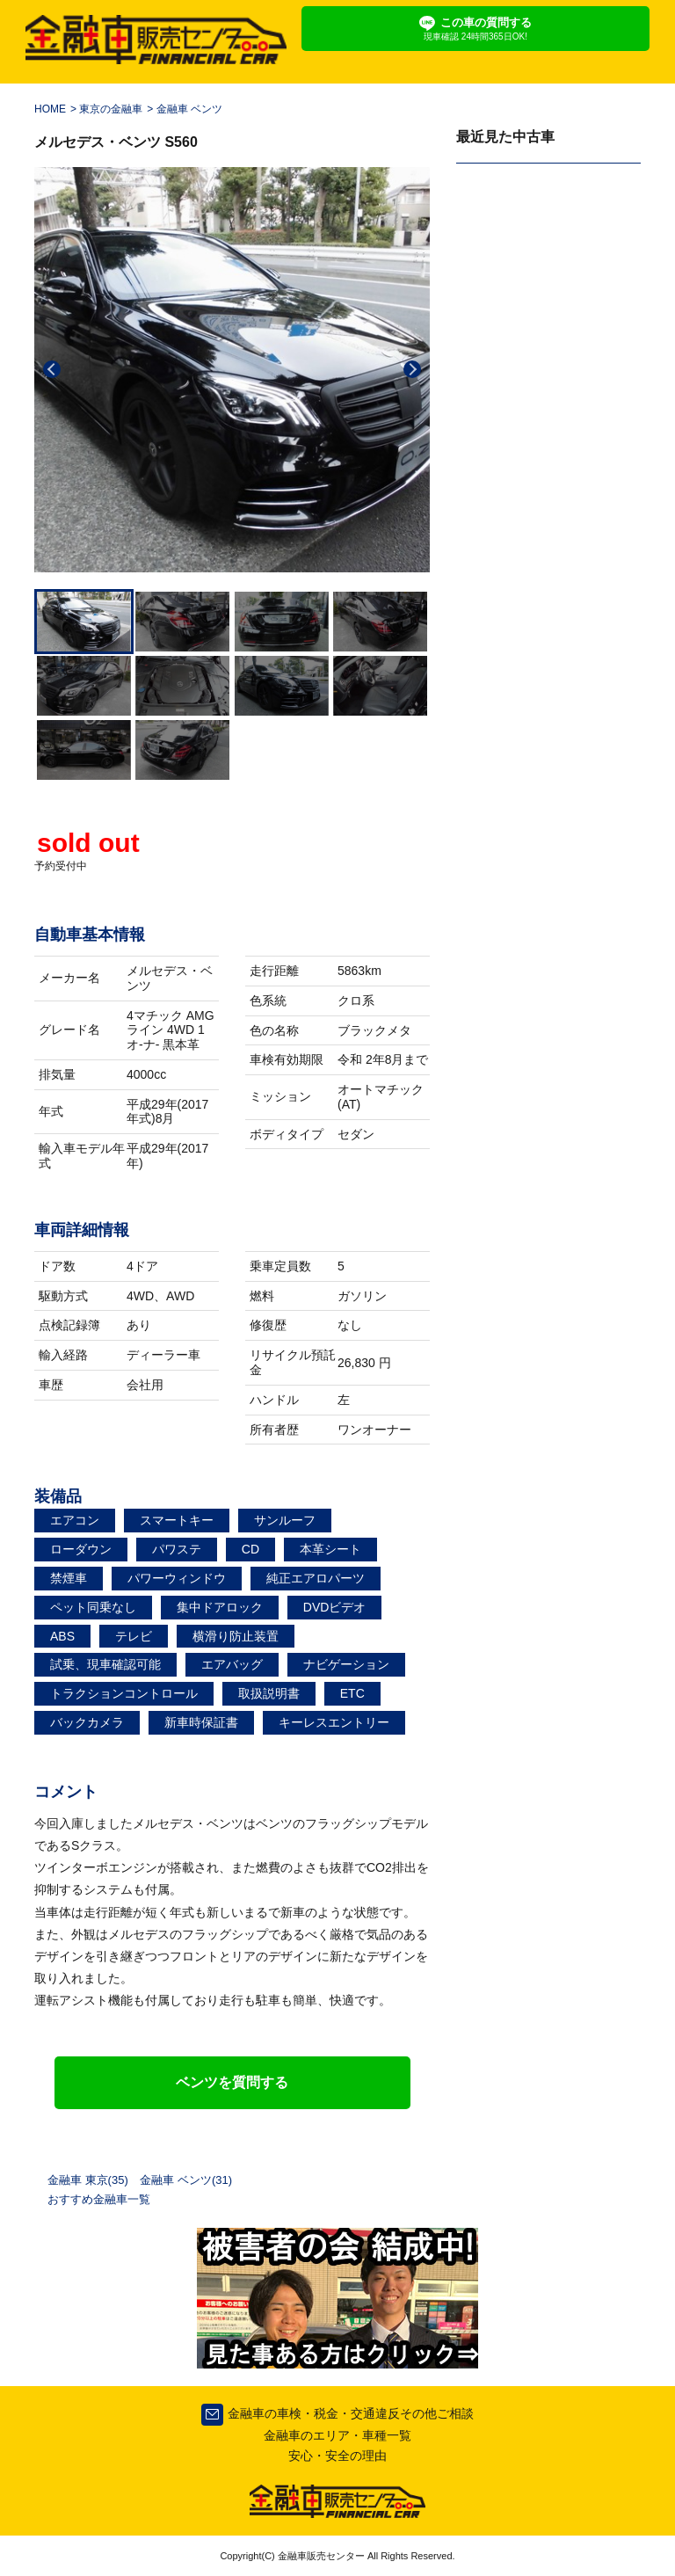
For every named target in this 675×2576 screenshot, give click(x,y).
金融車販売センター (320, 2556)
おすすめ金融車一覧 (98, 2199)
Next (412, 369)
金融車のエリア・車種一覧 (337, 2435)
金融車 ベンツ (189, 109)
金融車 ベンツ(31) (186, 2180)
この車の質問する (475, 28)
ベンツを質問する (232, 2082)
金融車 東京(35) (87, 2180)
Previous (52, 369)
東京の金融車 (110, 109)
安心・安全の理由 (337, 2456)
